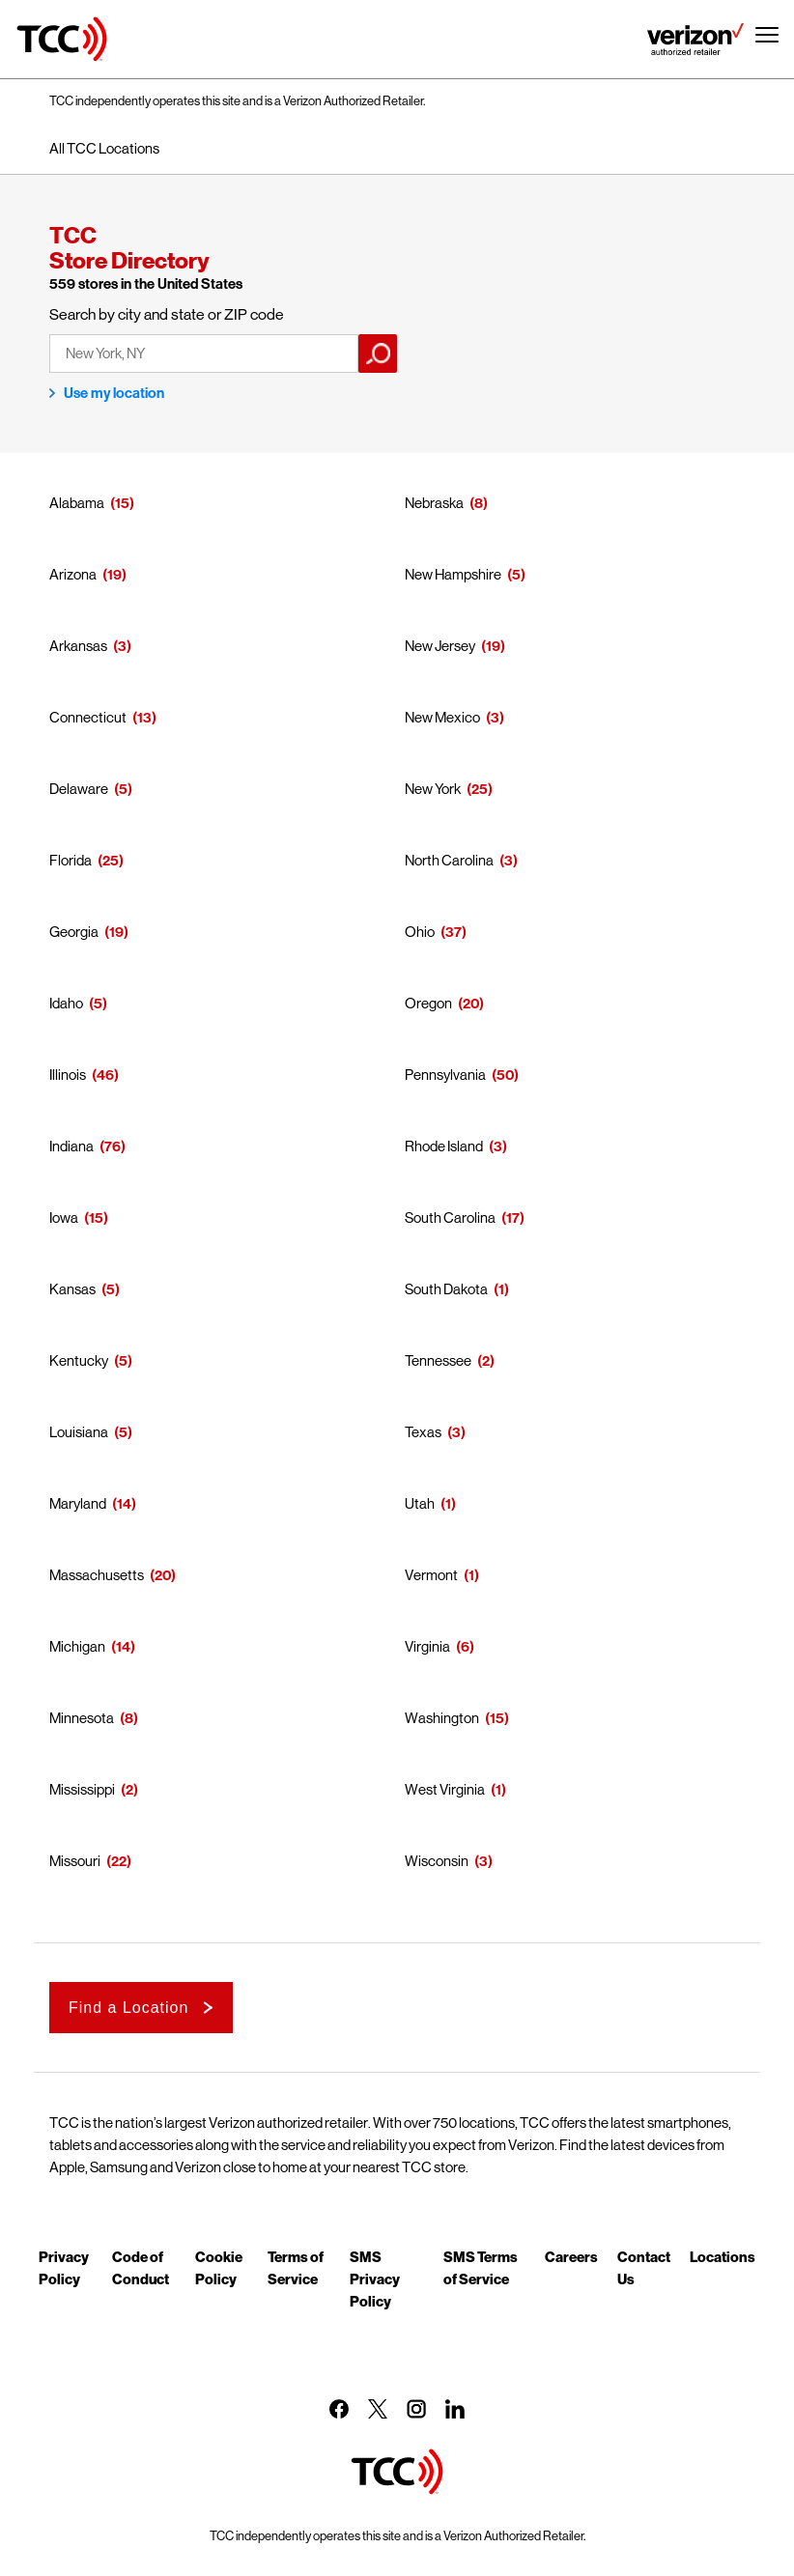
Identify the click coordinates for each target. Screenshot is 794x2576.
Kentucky (78, 1360)
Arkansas (78, 645)
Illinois (67, 1074)
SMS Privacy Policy (375, 2278)
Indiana (71, 1146)
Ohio (420, 931)
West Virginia (445, 1789)
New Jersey (440, 645)
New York (433, 788)
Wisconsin (436, 1861)
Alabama (76, 503)
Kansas (72, 1289)
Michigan (77, 1646)
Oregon (428, 1003)
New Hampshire (453, 574)
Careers (571, 2256)
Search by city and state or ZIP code (166, 314)
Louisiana (78, 1432)
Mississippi (82, 1789)
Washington (442, 1718)
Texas (423, 1432)
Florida (70, 860)
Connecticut (88, 717)
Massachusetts (96, 1575)
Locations (722, 2256)
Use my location (114, 393)
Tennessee (438, 1360)
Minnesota (81, 1718)
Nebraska (434, 503)
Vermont (431, 1575)
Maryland (77, 1503)
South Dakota (446, 1289)
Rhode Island (444, 1146)
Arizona (73, 574)
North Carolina (449, 860)
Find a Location (128, 2007)
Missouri (74, 1861)
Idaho (66, 1003)
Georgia (74, 931)
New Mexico (442, 717)
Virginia (427, 1646)
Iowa (63, 1217)
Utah (420, 1503)
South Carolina (450, 1217)
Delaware (78, 788)
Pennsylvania (445, 1074)
